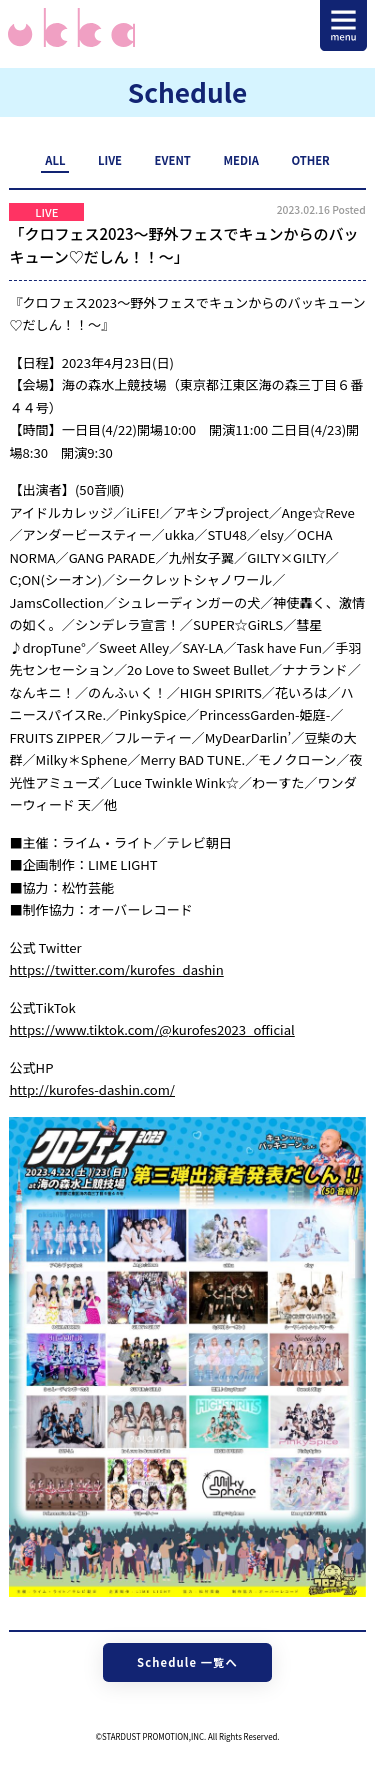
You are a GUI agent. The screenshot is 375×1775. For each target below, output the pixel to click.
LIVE (110, 160)
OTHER (310, 160)
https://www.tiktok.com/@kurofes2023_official (151, 1029)
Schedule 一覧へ (187, 1662)
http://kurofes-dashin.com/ (92, 1089)
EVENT (173, 160)
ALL (55, 160)
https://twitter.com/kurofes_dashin (116, 969)
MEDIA (240, 160)
